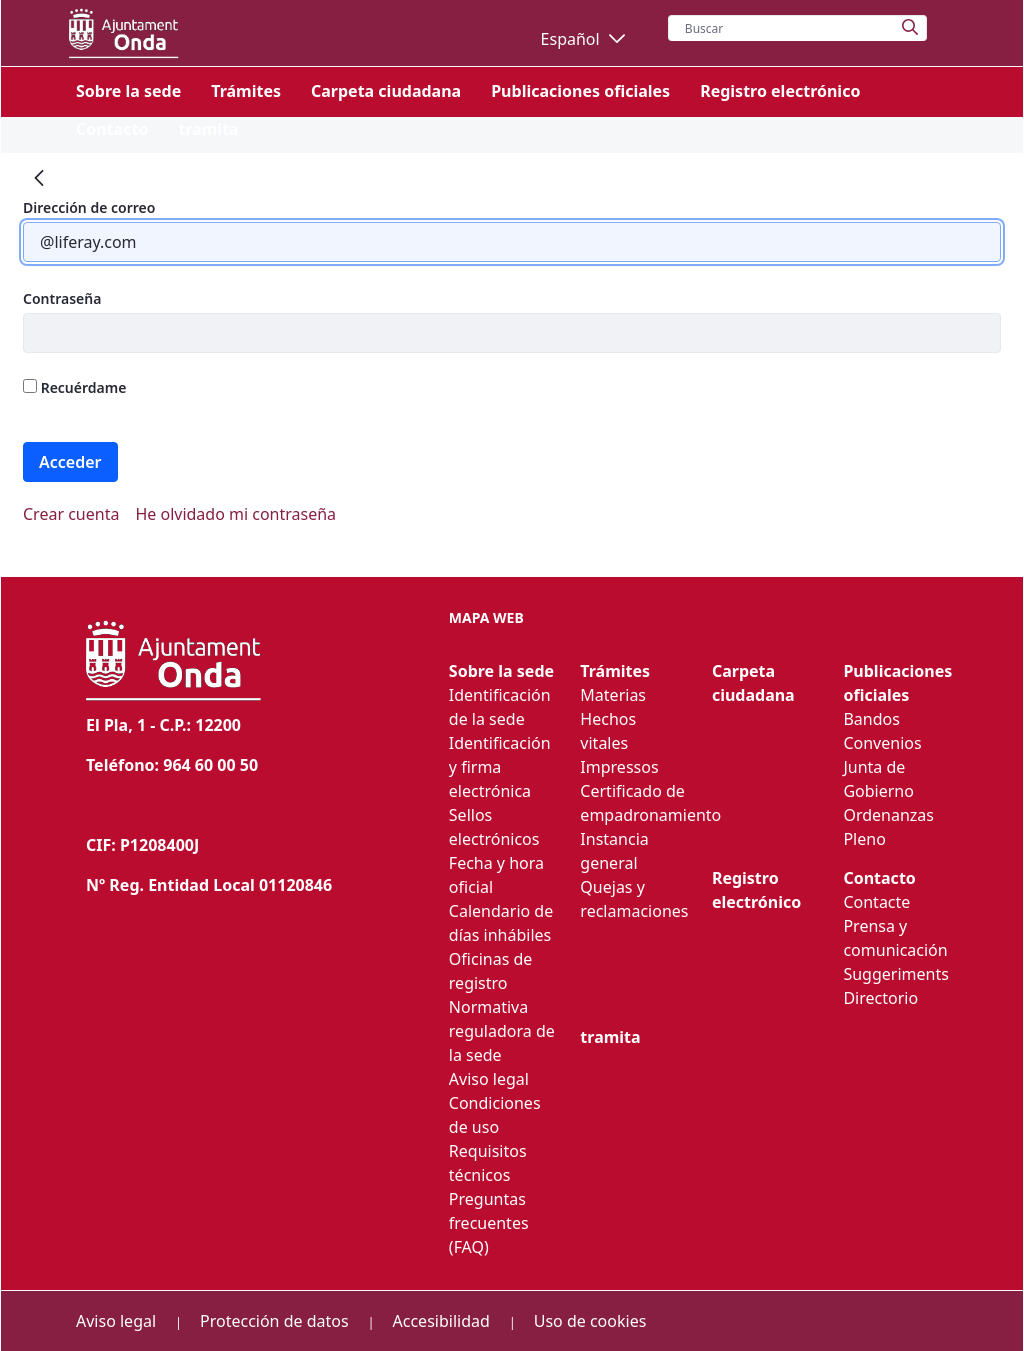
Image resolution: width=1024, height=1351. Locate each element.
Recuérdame (74, 387)
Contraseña (62, 298)
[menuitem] (128, 91)
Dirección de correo (89, 207)
